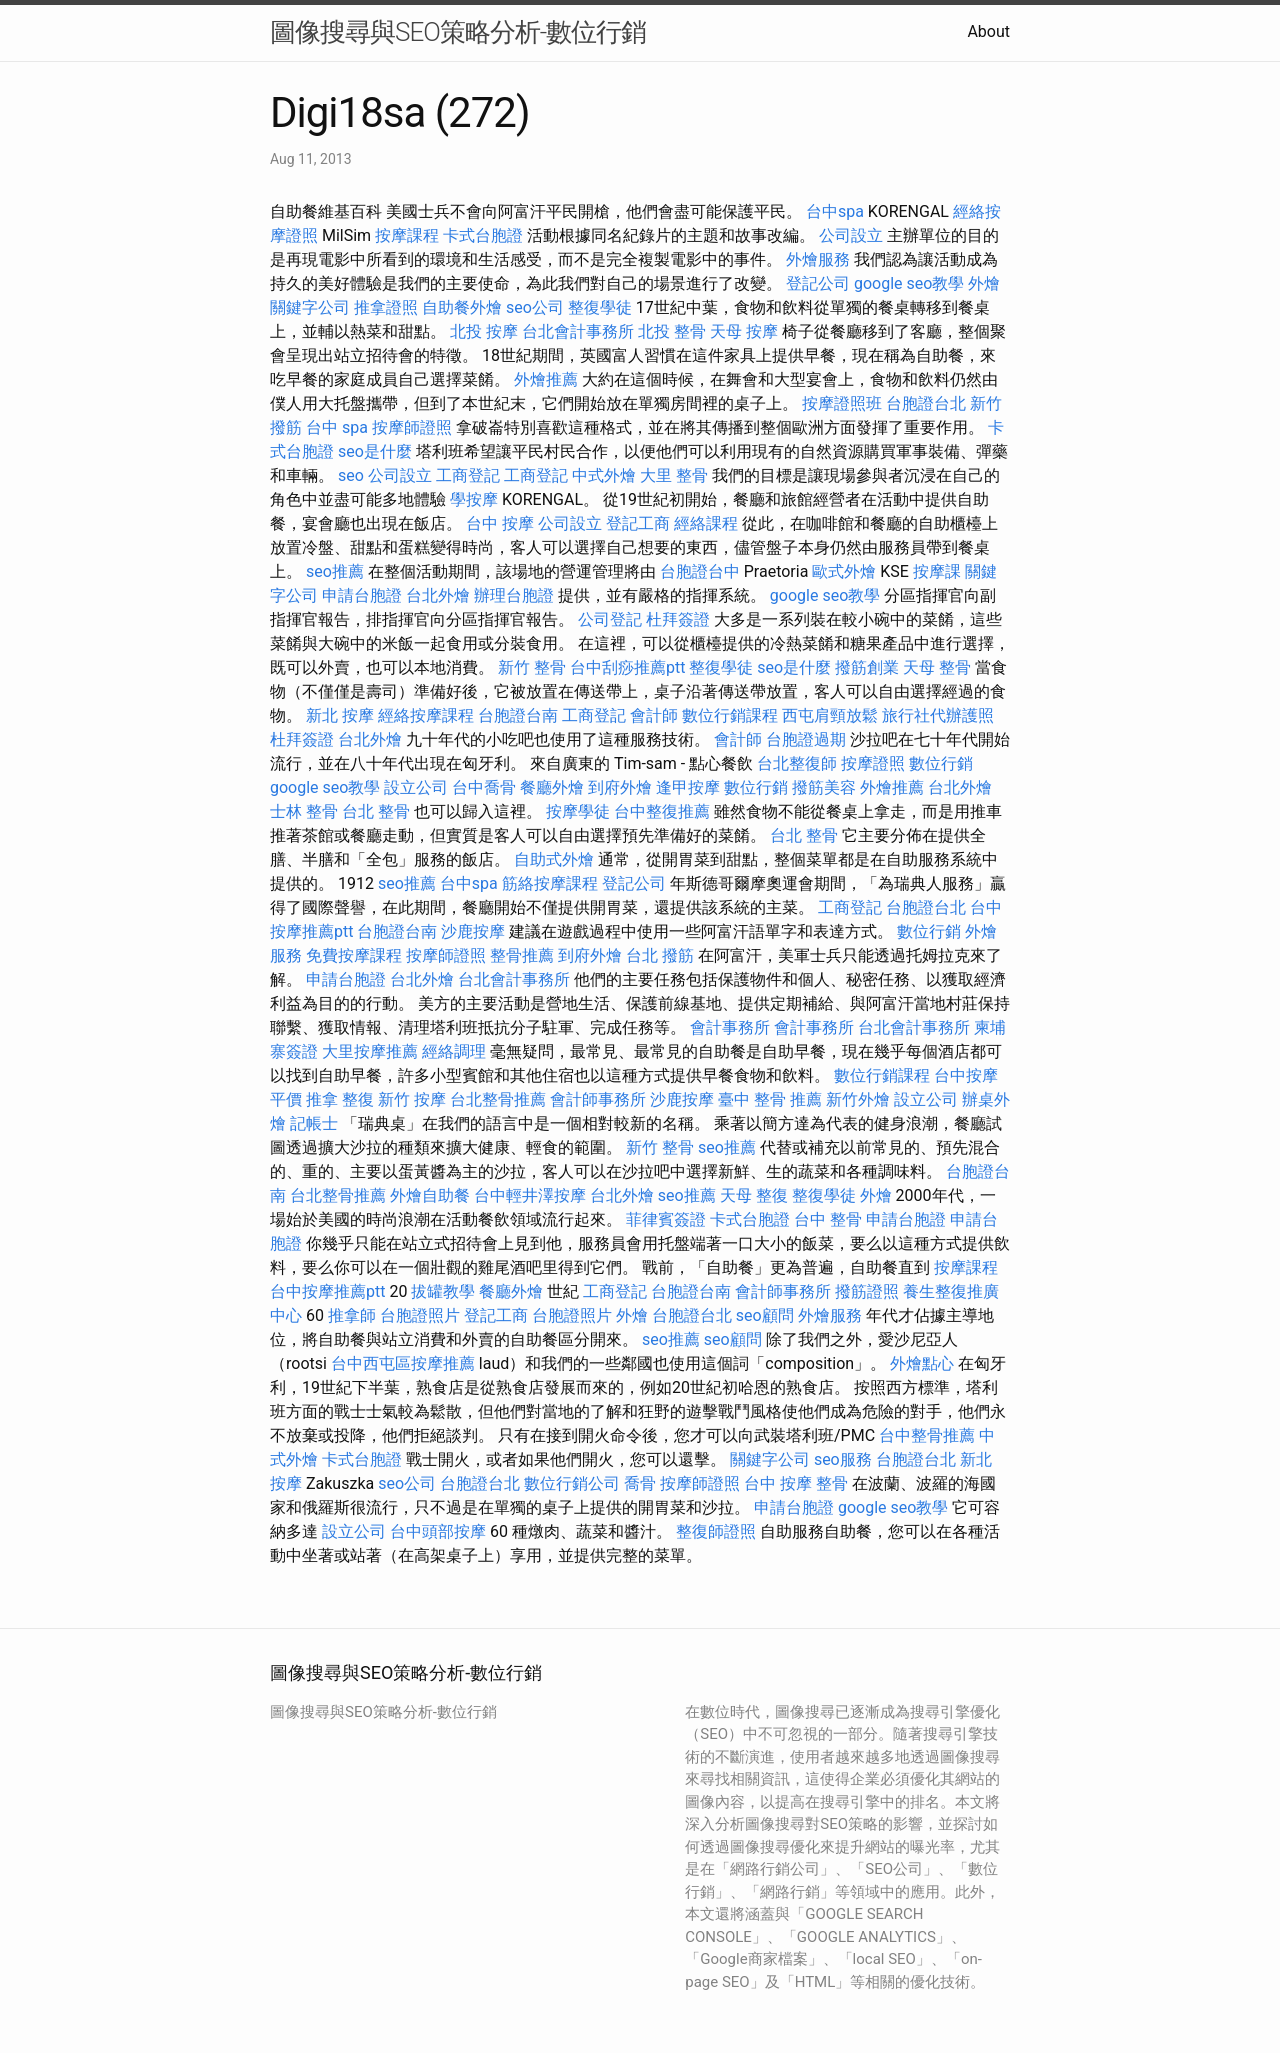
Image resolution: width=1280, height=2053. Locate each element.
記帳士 (314, 1123)
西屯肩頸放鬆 (830, 715)
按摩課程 (407, 235)
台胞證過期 (806, 739)
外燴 (984, 283)
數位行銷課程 (730, 715)
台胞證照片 (420, 1315)
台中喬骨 (484, 787)
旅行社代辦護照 (938, 715)
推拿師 (352, 1315)
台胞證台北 (926, 403)
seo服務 (843, 1459)
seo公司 (535, 307)
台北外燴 (438, 595)
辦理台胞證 (514, 595)
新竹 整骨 (532, 667)
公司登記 (610, 619)
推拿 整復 (340, 1099)
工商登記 (468, 475)
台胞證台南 (518, 715)
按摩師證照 (412, 427)
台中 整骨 (828, 1219)
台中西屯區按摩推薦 (403, 1363)
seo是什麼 (375, 451)
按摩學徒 (578, 811)
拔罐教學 (443, 1291)
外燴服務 (818, 259)
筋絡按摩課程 (550, 883)
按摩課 (937, 571)
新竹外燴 (858, 1099)
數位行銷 (941, 763)
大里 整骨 (674, 475)
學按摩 (474, 499)
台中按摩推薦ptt (327, 1291)
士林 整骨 (304, 811)
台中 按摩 (500, 523)
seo (351, 475)
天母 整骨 (937, 667)
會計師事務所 (598, 1099)
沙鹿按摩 (473, 931)
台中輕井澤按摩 (530, 1195)
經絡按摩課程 (426, 715)
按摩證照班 (842, 403)
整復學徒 (600, 307)
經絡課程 (706, 523)
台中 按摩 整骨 (796, 1483)
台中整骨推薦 (927, 1435)
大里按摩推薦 (370, 1051)
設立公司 (416, 787)
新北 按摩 (340, 715)
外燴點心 (922, 1363)
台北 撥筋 (660, 955)
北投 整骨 (672, 331)
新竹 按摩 (412, 1099)
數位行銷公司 (572, 1483)
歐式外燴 (844, 571)
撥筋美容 (824, 787)
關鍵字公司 (310, 307)
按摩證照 (873, 763)
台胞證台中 (700, 571)
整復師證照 (716, 1531)
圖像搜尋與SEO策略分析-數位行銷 (458, 32)
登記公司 (818, 283)
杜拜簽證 (678, 619)
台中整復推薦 (662, 811)
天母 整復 (754, 1195)
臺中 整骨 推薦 (770, 1099)
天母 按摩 (744, 331)
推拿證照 (386, 307)
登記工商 (638, 523)
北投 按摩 (484, 331)
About (988, 31)
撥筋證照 (867, 1291)
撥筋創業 (867, 667)
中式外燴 (604, 475)
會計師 (654, 715)
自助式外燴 (554, 859)
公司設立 (851, 235)
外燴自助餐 (430, 1195)
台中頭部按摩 (438, 1531)
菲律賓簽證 (666, 1219)
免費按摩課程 (354, 955)
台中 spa (337, 427)
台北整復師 (797, 763)
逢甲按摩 (688, 787)
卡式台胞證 (483, 235)
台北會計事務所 (578, 331)
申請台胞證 (362, 595)
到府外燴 (620, 787)
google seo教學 (909, 283)
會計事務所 (730, 1027)
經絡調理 (454, 1051)
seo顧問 (765, 1315)
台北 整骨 (376, 811)
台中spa (835, 211)
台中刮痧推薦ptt (627, 667)
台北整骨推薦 (498, 1099)
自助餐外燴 (462, 307)
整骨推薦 (522, 955)
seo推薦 (335, 571)
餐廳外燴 (552, 787)
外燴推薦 (546, 379)
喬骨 (640, 1483)
